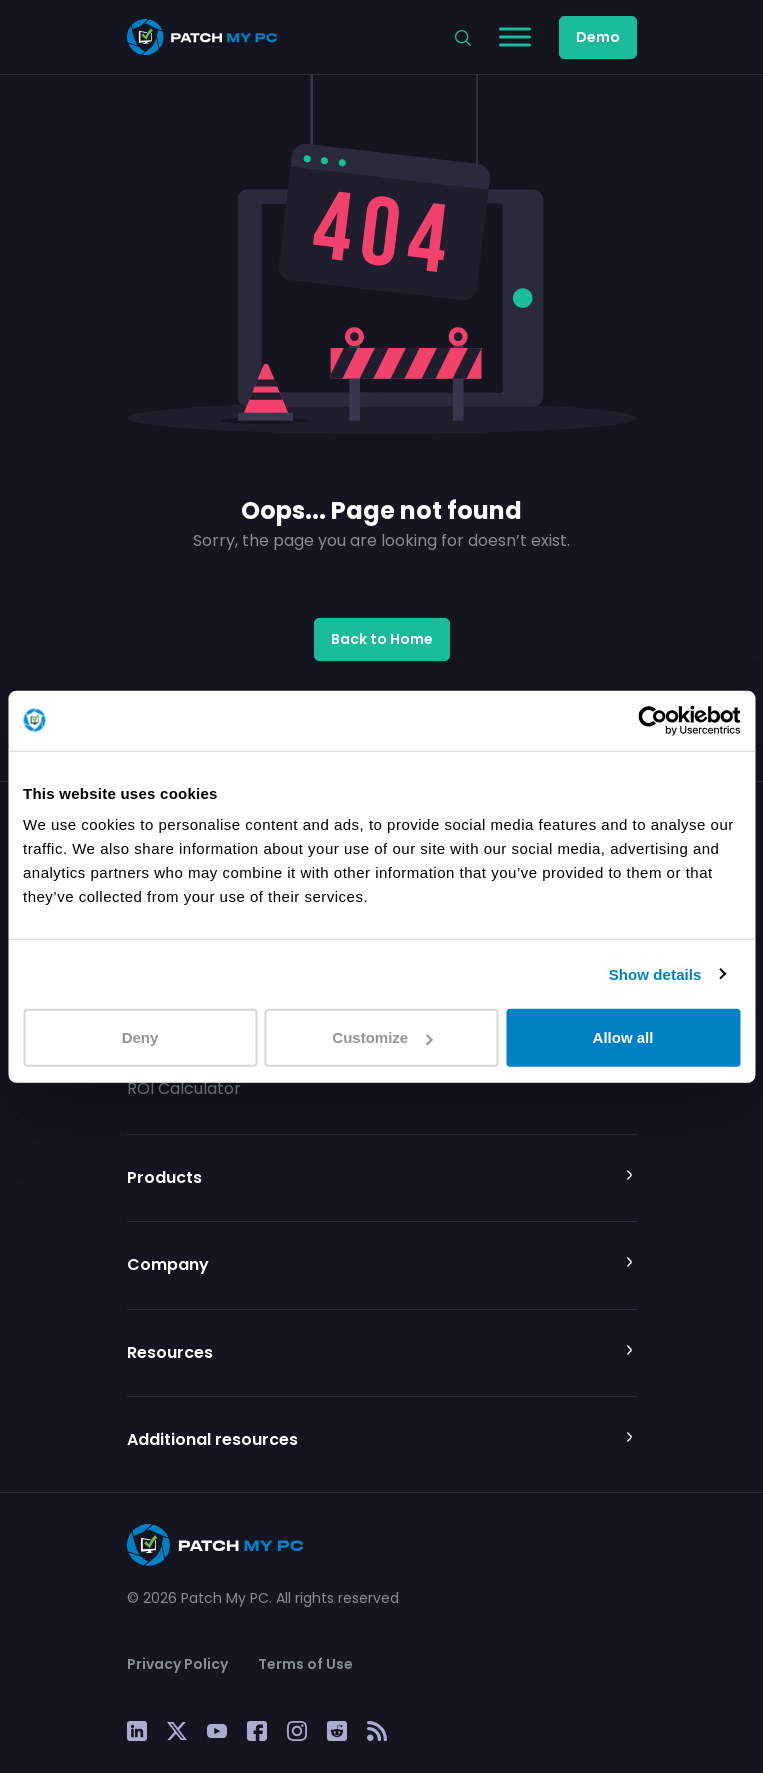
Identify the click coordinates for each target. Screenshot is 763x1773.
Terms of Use (305, 1664)
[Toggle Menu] (515, 36)
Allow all (623, 1037)
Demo (598, 37)
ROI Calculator (184, 1088)
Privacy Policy (177, 1664)
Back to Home (382, 639)
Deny (140, 1037)
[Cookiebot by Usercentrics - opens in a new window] (652, 720)
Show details (655, 973)
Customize (382, 1037)
